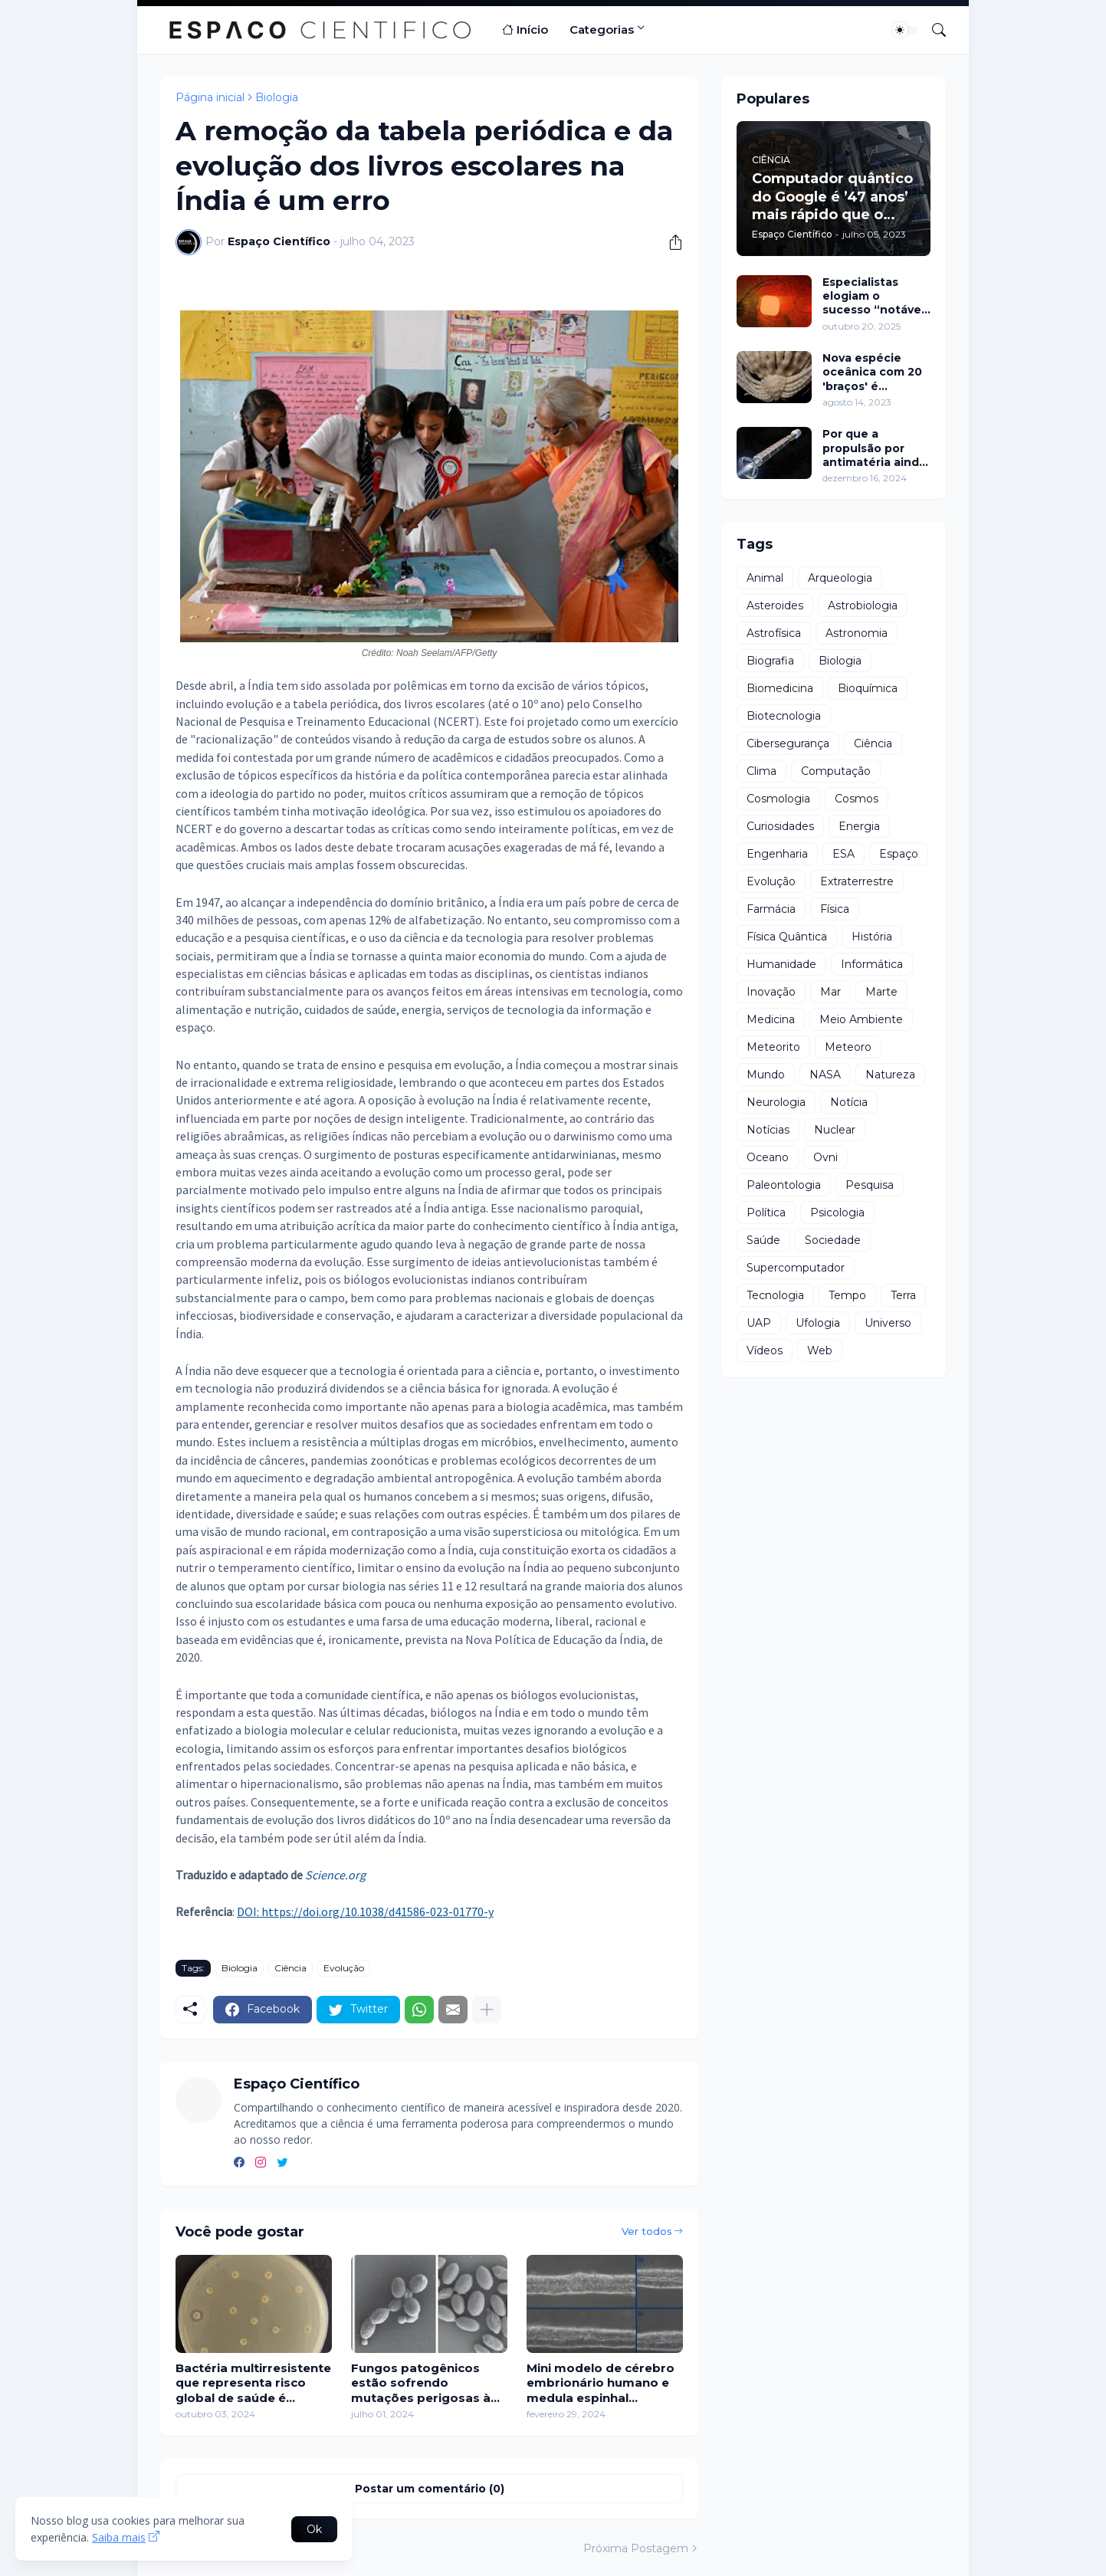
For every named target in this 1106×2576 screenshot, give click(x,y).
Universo (888, 1323)
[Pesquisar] (933, 30)
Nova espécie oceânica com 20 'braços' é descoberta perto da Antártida (874, 372)
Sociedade (833, 1240)
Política (766, 1212)
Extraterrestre (857, 881)
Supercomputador (796, 1268)
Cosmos (856, 799)
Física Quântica (787, 936)
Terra (903, 1295)
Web (819, 1350)
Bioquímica (868, 688)
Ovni (825, 1157)
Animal (765, 578)
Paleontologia (784, 1185)
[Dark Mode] (905, 30)
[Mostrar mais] (486, 2009)
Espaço (898, 854)
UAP (759, 1323)
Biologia (276, 97)
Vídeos (765, 1350)
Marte (881, 992)
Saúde (763, 1240)
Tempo (847, 1295)
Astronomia (856, 633)
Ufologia (818, 1323)
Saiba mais (119, 2537)
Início (525, 30)
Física (834, 909)
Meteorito (773, 1047)
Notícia (849, 1102)
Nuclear (834, 1130)
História (872, 936)
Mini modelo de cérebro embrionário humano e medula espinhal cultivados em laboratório (600, 2383)
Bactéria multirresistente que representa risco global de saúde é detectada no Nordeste (253, 2383)
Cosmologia (778, 799)
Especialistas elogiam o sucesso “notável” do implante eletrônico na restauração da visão (876, 296)
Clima (761, 771)
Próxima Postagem (635, 2548)
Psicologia (837, 1212)
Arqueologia (840, 578)
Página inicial (210, 97)
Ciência (290, 1968)
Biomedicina (780, 688)
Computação (836, 771)
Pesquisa (869, 1185)
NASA (825, 1074)
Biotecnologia (784, 716)
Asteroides (775, 605)
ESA (843, 854)
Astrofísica (774, 633)
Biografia (770, 661)
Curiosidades (780, 826)
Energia (859, 826)
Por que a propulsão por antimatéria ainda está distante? (874, 448)
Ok (314, 2529)
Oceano (768, 1157)
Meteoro (848, 1047)
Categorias (601, 29)
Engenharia (777, 854)
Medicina (771, 1019)
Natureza (890, 1074)
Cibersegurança (788, 743)
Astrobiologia (863, 605)
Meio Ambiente (861, 1019)
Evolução (343, 1968)
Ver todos (647, 2231)
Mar (830, 992)
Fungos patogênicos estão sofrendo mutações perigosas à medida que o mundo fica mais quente (421, 2383)
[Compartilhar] (670, 242)
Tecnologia (775, 1295)
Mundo (766, 1074)
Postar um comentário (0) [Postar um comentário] (429, 2489)
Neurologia (776, 1102)
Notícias (768, 1130)
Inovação (771, 992)
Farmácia (771, 909)
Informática (872, 964)
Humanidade (781, 964)
